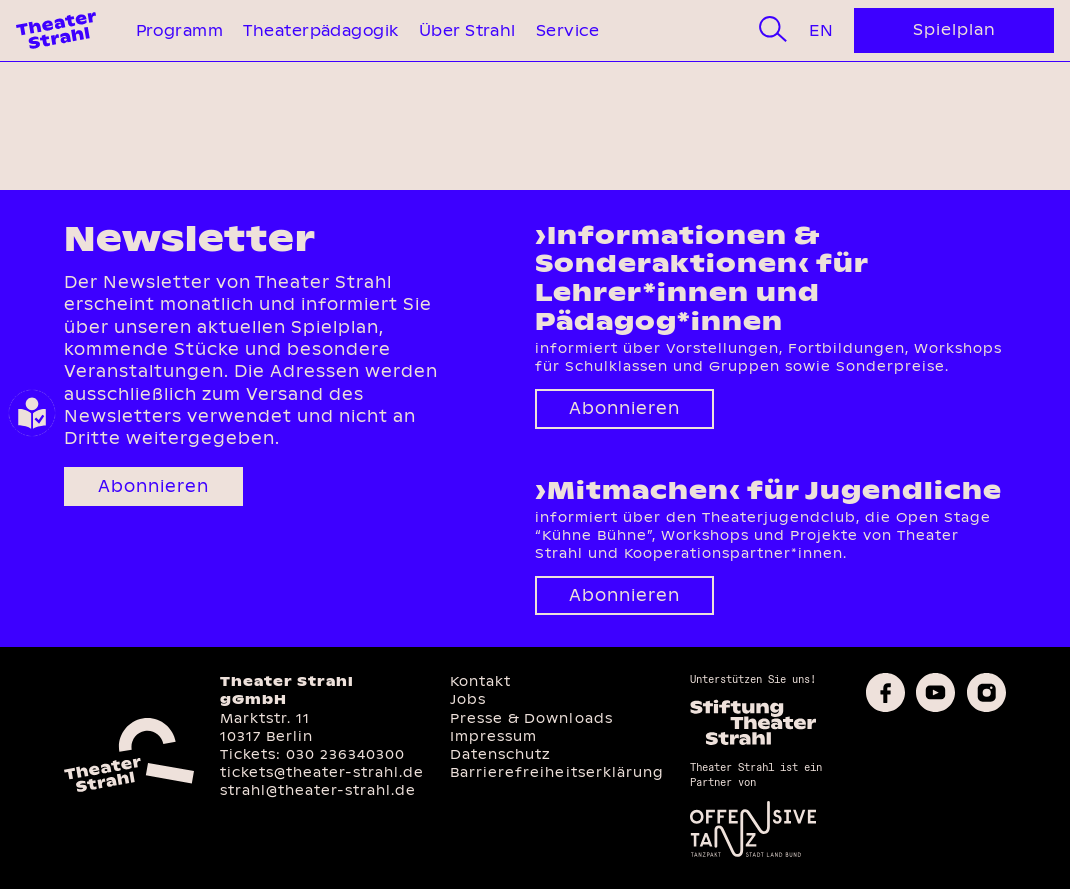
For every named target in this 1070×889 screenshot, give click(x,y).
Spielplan (954, 29)
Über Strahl (467, 30)
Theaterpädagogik (320, 30)
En (821, 30)
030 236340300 (345, 754)
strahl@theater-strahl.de (318, 790)
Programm (180, 30)
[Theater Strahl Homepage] (56, 30)
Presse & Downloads (531, 718)
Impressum (493, 736)
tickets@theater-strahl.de (322, 772)
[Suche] (773, 30)
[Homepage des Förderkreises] (753, 741)
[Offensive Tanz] (753, 854)
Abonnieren (153, 486)
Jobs (468, 699)
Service (567, 30)
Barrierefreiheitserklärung (556, 772)
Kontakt (480, 681)
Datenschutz (500, 754)
